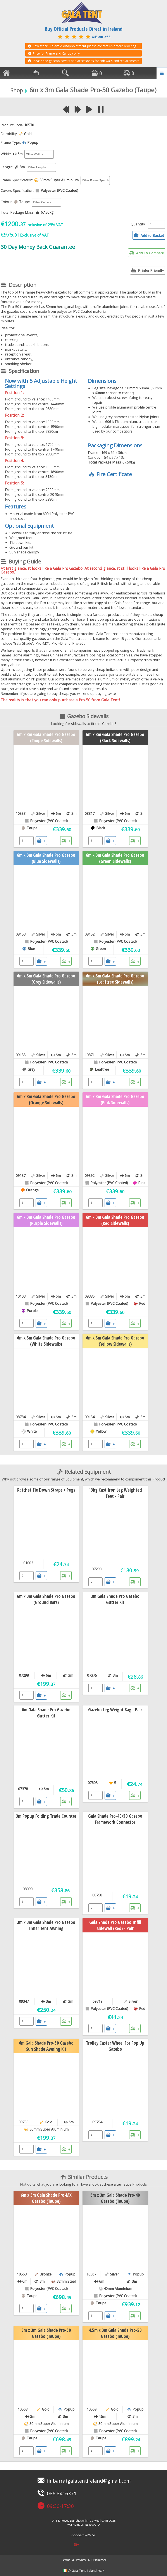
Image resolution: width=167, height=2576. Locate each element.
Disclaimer (98, 2560)
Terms (65, 2560)
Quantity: (138, 224)
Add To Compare (146, 252)
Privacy (81, 2560)
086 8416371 (56, 2493)
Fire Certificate (110, 474)
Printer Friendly (147, 270)
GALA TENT (81, 13)
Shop (16, 90)
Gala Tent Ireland (84, 2571)
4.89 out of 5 (83, 36)
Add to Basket (149, 235)
